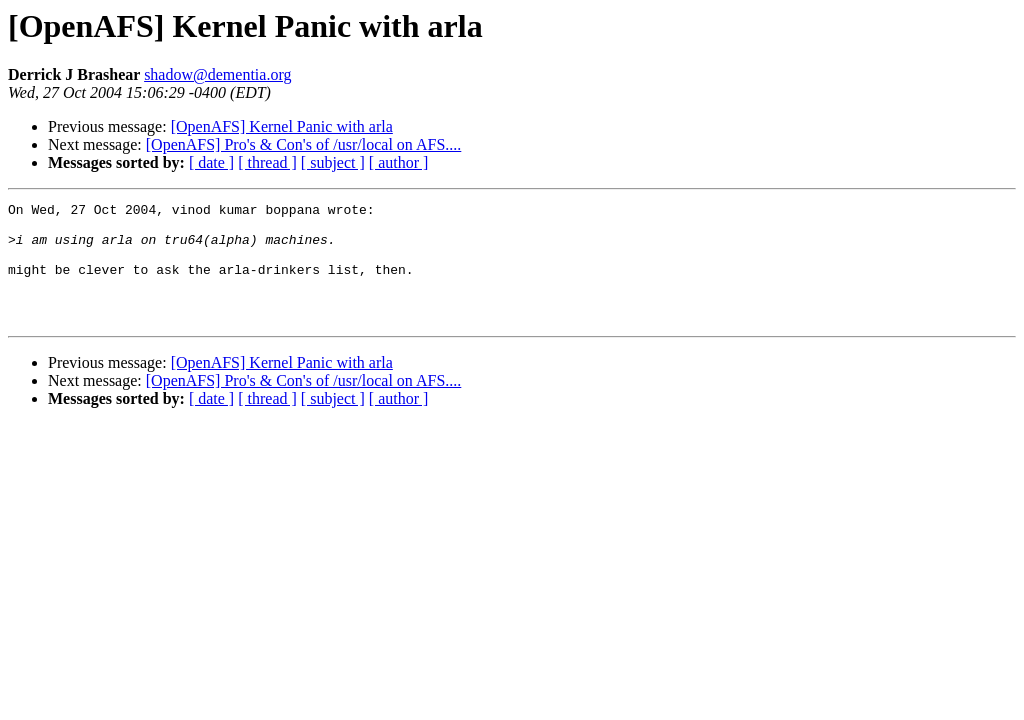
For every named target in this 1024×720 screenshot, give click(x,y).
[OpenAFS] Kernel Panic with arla (282, 126)
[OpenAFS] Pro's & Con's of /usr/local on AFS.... (304, 144)
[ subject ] (333, 162)
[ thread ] (267, 162)
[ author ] (399, 162)
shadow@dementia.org (217, 74)
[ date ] (211, 162)
